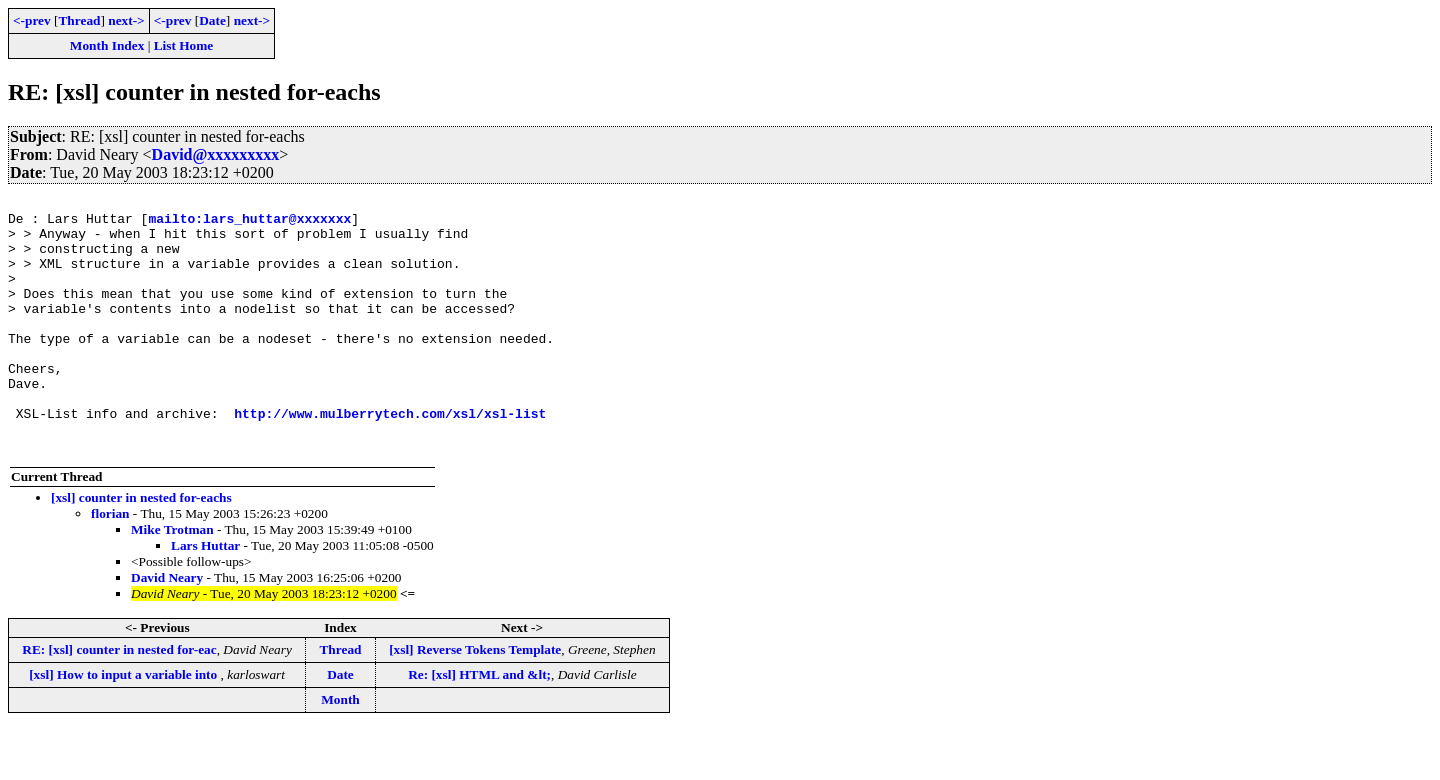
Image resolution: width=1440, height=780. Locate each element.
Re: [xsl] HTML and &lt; (479, 725)
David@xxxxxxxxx (216, 154)
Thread (79, 20)
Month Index (107, 45)
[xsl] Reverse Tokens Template (475, 700)
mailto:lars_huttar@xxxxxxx (249, 224)
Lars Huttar (205, 596)
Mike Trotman (172, 580)
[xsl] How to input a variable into (124, 725)
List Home (184, 45)
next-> (126, 20)
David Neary (167, 628)
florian (110, 564)
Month (340, 750)
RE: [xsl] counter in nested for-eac (119, 700)
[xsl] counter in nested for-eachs (141, 548)
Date (212, 20)
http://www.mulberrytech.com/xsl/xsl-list (390, 458)
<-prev (32, 20)
